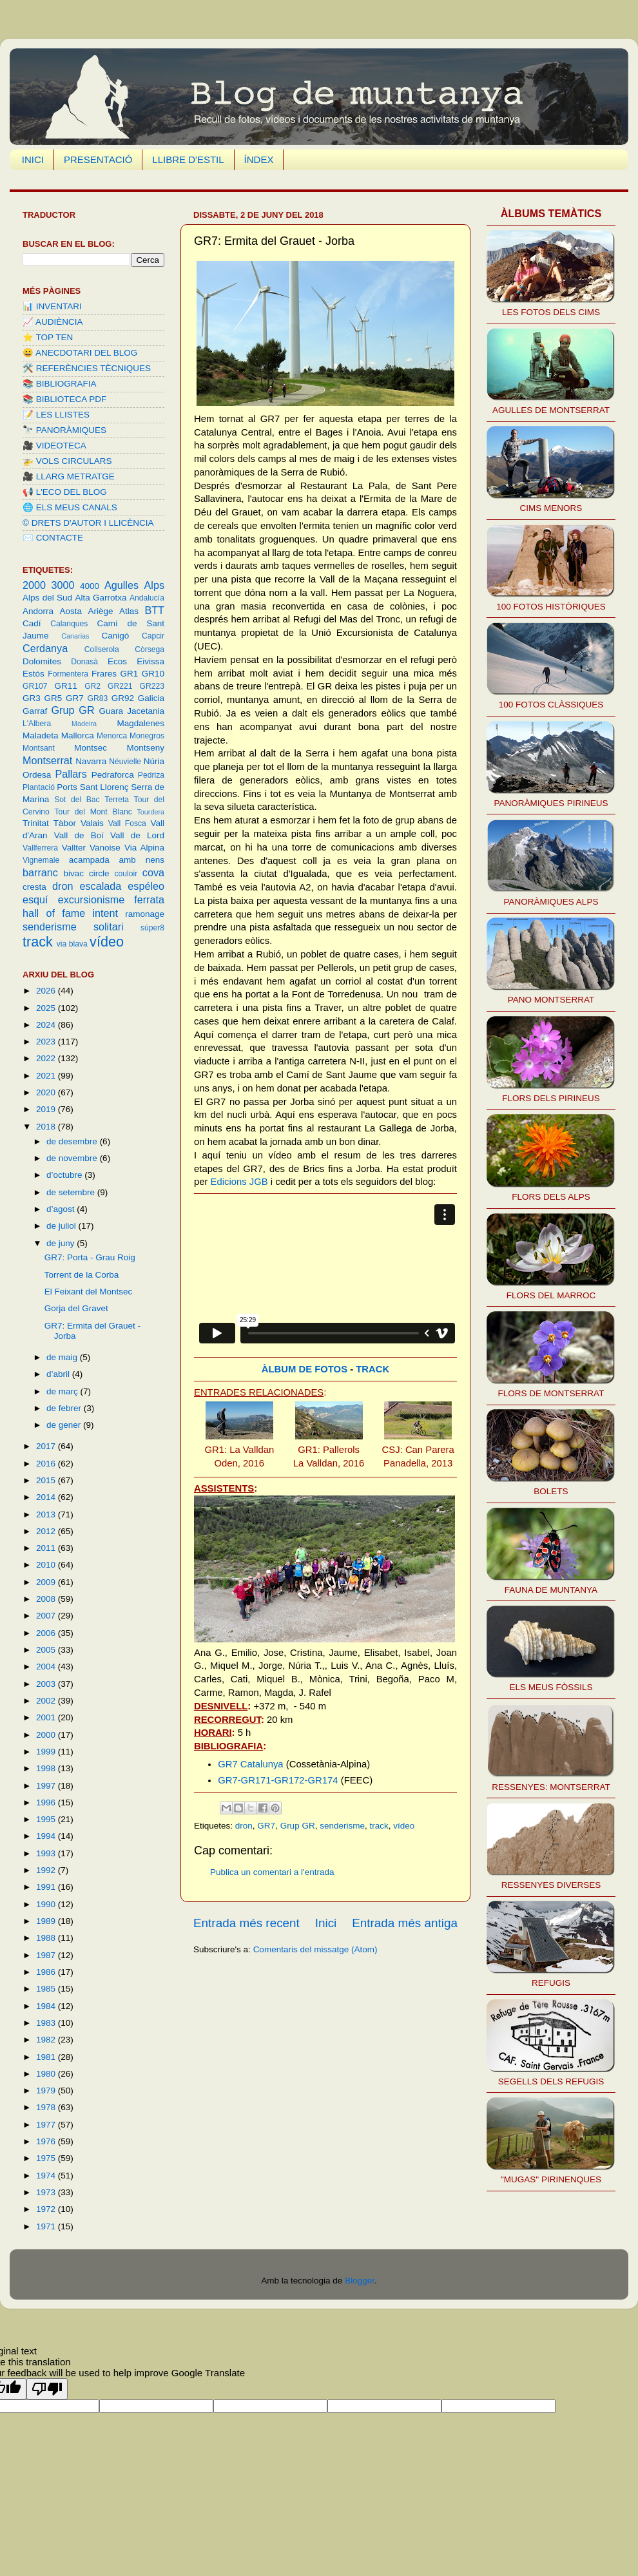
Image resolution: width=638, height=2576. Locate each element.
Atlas (129, 611)
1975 (47, 2158)
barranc (40, 872)
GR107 (35, 686)
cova (153, 872)
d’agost (61, 1209)
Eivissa (150, 661)
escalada (100, 886)
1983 (47, 2023)
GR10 (153, 673)
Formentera (68, 673)
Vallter (74, 847)
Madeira (84, 723)
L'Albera (37, 723)
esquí (35, 899)
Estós (33, 673)
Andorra (38, 611)
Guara (111, 711)
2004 (47, 1666)
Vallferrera (40, 847)
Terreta (116, 799)
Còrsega (149, 649)
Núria (154, 761)
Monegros (147, 735)
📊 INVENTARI (52, 306)
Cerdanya (45, 648)
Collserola (101, 649)
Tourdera (150, 812)
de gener (64, 1425)
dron (244, 1826)
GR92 (122, 698)
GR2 (92, 686)
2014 (47, 1497)
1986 (47, 1972)
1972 (47, 2209)
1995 (47, 1819)
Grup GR (297, 1826)
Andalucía (147, 597)
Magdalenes (140, 723)
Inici (326, 1923)
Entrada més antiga (405, 1923)
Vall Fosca (127, 823)
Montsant (39, 748)
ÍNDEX (259, 159)
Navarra (90, 761)
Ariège (100, 611)
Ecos (117, 661)
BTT (154, 610)
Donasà (84, 661)
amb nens (141, 860)
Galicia (151, 698)
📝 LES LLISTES (56, 414)
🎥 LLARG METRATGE (69, 476)
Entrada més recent (246, 1923)
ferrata (149, 899)
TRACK (372, 1369)
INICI (33, 159)
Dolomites (42, 661)
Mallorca (77, 735)
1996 (47, 1802)
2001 (47, 1717)
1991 (47, 1887)
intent (105, 913)
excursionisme (91, 899)
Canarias (75, 636)
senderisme (342, 1826)
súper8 (152, 927)
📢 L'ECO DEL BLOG (65, 492)
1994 (47, 1836)
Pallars (70, 774)
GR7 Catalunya (251, 1764)
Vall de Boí (79, 835)
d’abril (59, 1374)
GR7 (266, 1826)
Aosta (70, 611)
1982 (47, 2039)
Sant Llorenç (104, 787)
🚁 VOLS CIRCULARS (67, 461)
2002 (47, 1701)
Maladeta (41, 735)
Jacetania (145, 711)
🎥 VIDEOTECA (54, 445)
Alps (154, 585)
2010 (47, 1565)
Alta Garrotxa (100, 597)
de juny (61, 1243)
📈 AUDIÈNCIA (53, 322)
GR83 (98, 698)
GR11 (65, 686)
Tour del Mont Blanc (93, 811)
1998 (47, 1768)
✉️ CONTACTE (53, 538)
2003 (47, 1684)
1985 (47, 1989)
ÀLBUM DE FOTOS (304, 1369)
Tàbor (64, 823)
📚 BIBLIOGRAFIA (60, 384)
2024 (47, 1025)
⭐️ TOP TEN (48, 337)
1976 (47, 2141)
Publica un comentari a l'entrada (272, 1872)
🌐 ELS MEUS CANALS (70, 507)
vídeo (403, 1826)
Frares (104, 673)
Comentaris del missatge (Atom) (315, 1949)
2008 (47, 1599)
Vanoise (105, 847)
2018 (47, 1126)
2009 (47, 1582)
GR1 (130, 673)
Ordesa (37, 775)
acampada (89, 860)
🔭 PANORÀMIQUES (64, 430)
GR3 (32, 698)
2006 (47, 1633)
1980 (47, 2074)
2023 (47, 1041)
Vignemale (41, 860)
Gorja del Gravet (76, 1308)
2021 (47, 1076)
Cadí (32, 623)
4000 (89, 586)
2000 (34, 585)
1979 (47, 2090)
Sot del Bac (76, 799)
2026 (47, 990)
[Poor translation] (47, 2388)
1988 (47, 1938)
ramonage (144, 914)
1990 (47, 1904)
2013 (47, 1514)
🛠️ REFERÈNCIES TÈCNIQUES (87, 368)
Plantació (39, 787)
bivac (74, 873)
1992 (47, 1870)
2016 (47, 1463)
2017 (47, 1446)
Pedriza (151, 775)
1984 (47, 2006)
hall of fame (54, 913)
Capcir (153, 635)
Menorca (112, 735)
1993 (47, 1853)
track (378, 1826)
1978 (47, 2107)
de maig (63, 1357)
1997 (47, 1786)
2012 (47, 1531)
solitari (108, 926)
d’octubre (65, 1175)
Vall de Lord (137, 835)
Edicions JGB (239, 1182)
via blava (72, 943)
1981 (47, 2057)
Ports (67, 787)
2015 (47, 1480)
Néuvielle (125, 761)
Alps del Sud (47, 597)
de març (63, 1391)
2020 (47, 1092)
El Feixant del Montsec (88, 1291)
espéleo (146, 886)
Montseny (145, 748)
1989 (47, 1921)
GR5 (53, 698)
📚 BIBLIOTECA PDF (64, 399)
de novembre (73, 1158)
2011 (47, 1548)
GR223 (152, 686)
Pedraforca (113, 775)
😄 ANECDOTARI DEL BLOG (80, 353)
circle (99, 873)
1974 (47, 2175)
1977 (47, 2124)
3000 (63, 585)
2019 (47, 1109)
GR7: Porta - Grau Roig (89, 1257)
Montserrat (47, 760)
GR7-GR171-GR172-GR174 (278, 1780)
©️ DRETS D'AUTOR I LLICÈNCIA (88, 523)
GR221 (120, 686)
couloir (125, 873)
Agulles (121, 585)
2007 (47, 1615)
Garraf (35, 711)
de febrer (65, 1408)
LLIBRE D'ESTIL (188, 159)
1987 (47, 1955)
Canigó (115, 635)
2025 (47, 1008)
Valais (92, 823)
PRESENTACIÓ (98, 159)
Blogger (359, 2280)
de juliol (62, 1226)
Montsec (90, 748)
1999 (47, 1751)
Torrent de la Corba (81, 1275)
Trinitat (36, 823)
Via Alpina (144, 847)
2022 (47, 1058)
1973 (47, 2192)
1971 (47, 2226)
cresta (34, 887)
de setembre (71, 1192)
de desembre (73, 1141)
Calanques (69, 623)
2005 (47, 1650)
